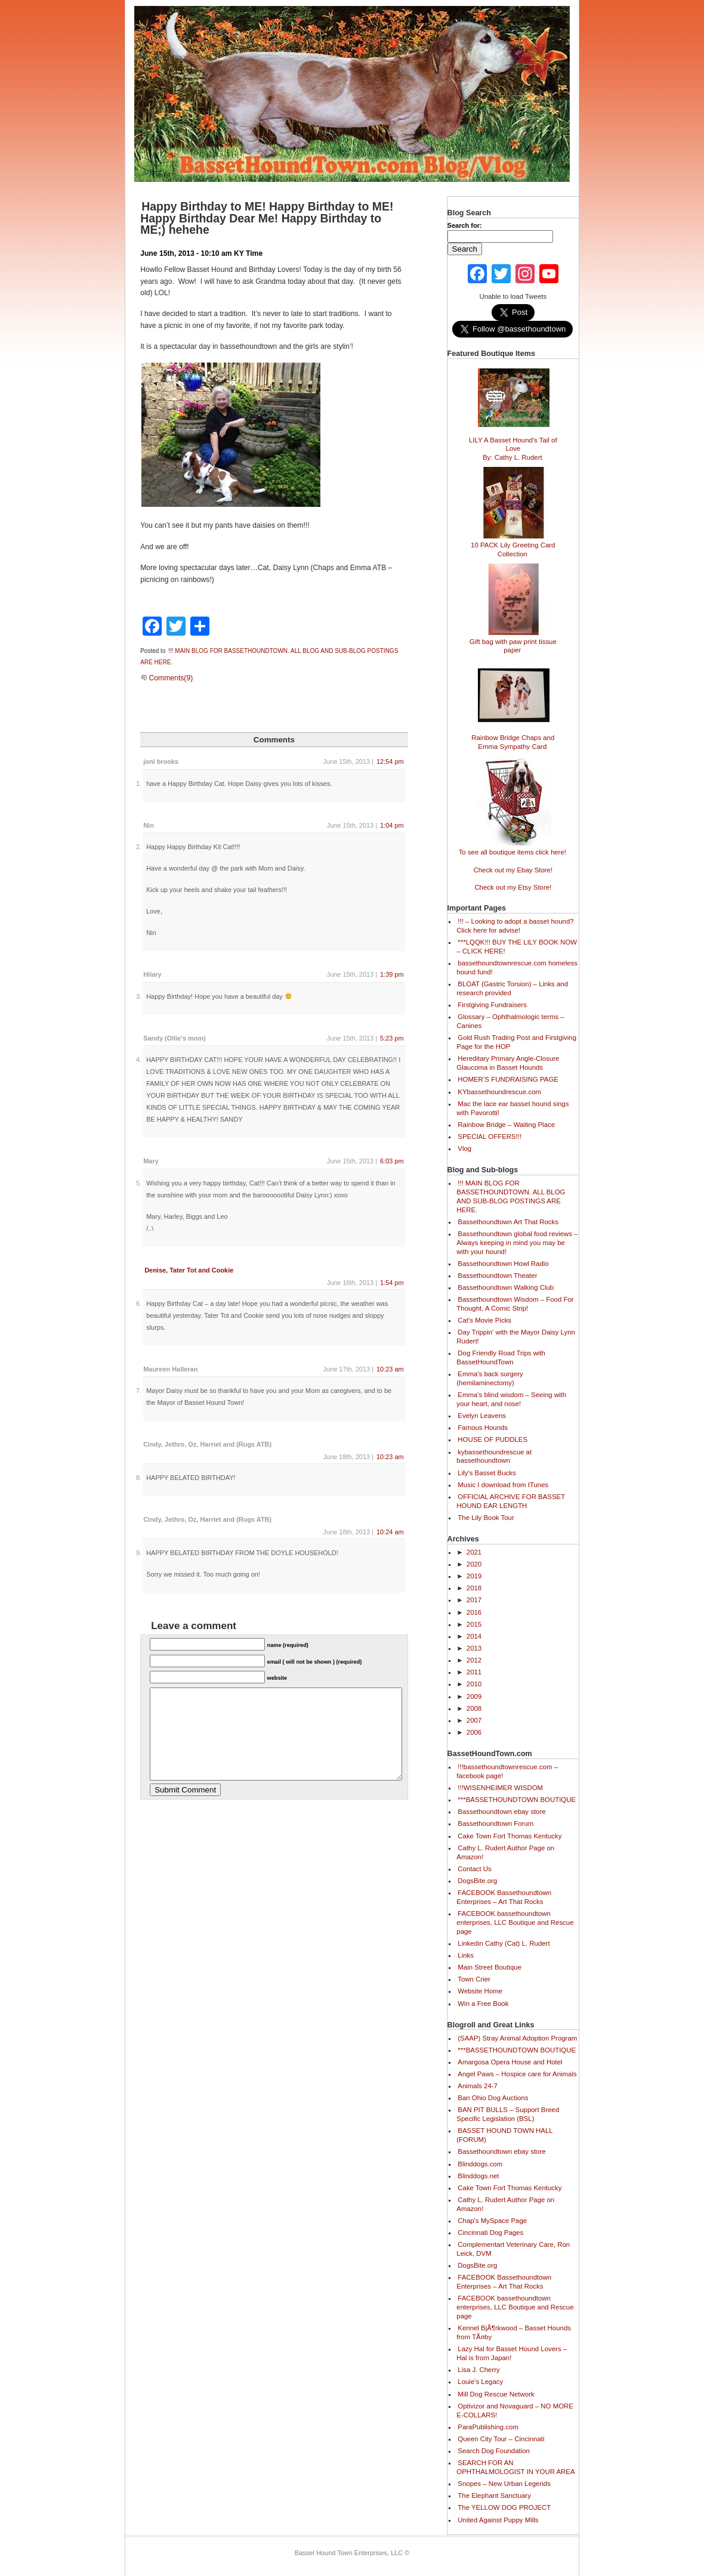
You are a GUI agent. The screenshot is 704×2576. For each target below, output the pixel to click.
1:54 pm (392, 1282)
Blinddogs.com (480, 2164)
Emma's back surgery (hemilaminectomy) (489, 1378)
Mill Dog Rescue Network (496, 2394)
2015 (474, 1624)
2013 (474, 1648)
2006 (474, 1732)
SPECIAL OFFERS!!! (489, 1136)
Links (466, 1955)
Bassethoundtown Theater (497, 1275)
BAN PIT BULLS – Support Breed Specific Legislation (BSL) (507, 2114)
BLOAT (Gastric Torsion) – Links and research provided (512, 988)
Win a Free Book (483, 2003)
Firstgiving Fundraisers (492, 1004)
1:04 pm (392, 825)
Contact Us (475, 1868)
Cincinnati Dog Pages (490, 2232)
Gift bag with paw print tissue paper (513, 641)
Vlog (464, 1148)
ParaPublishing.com (488, 2427)
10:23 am (390, 1369)
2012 (474, 1660)
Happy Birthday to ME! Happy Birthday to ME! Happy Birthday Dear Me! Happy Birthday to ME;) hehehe (266, 218)
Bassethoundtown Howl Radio (503, 1263)
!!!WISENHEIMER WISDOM (500, 1787)
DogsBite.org (477, 1880)
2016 (474, 1612)
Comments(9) (167, 678)
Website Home (480, 1991)
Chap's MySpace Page (492, 2220)
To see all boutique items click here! (512, 847)
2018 (474, 1588)
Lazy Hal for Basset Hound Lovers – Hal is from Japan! (511, 2353)
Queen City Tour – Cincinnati (501, 2438)
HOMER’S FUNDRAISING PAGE (508, 1079)
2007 (474, 1720)
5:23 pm (392, 1038)
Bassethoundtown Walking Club (506, 1287)
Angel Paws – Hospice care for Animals (517, 2073)
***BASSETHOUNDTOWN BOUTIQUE (517, 1799)
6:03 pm (392, 1161)
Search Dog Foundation (494, 2450)
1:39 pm (392, 974)
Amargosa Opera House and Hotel (510, 2062)
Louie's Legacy (480, 2381)
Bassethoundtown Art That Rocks (508, 1221)
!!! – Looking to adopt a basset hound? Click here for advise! (514, 926)
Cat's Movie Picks (484, 1320)
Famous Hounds (483, 1427)
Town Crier (474, 1979)
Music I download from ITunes (503, 1484)
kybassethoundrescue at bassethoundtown (494, 1456)
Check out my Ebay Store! (512, 870)
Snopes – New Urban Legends (504, 2483)
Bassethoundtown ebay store (501, 1811)
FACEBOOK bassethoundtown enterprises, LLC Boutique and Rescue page (514, 1922)
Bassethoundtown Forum (495, 1823)
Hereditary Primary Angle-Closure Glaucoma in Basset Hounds (507, 1063)
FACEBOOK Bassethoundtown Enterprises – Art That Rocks (503, 1897)
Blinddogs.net (478, 2175)
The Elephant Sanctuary (494, 2495)
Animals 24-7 (478, 2085)
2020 (474, 1564)
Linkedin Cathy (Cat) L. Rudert (503, 1943)
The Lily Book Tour (486, 1517)
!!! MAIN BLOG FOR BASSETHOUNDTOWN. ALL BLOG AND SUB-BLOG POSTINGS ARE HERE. (510, 1196)
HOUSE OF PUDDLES (492, 1439)
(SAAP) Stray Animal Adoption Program (517, 2038)
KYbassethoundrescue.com (499, 1091)
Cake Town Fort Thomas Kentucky (509, 1836)
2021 (474, 1552)
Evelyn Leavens (482, 1415)
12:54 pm (390, 761)
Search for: (464, 225)
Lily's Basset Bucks (486, 1472)
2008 (474, 1708)
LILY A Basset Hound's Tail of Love (513, 444)
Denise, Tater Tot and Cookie (188, 1270)
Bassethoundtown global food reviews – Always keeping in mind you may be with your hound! (517, 1242)
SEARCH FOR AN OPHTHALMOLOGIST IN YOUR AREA (515, 2467)
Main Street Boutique (489, 1967)
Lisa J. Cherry (478, 2369)
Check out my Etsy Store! (512, 887)
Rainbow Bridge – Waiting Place (506, 1124)
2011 (474, 1672)
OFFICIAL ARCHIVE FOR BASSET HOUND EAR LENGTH (510, 1501)
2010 (474, 1684)
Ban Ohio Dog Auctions (493, 2097)
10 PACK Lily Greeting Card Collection (513, 544)
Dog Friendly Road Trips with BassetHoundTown (500, 1357)
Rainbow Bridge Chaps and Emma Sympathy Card (512, 737)
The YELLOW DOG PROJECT (504, 2507)
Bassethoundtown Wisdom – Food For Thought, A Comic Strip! (514, 1304)
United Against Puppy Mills (498, 2520)
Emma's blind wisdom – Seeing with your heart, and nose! (511, 1399)
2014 (474, 1636)
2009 (474, 1696)
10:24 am (390, 1531)
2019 (474, 1576)
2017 (474, 1599)
